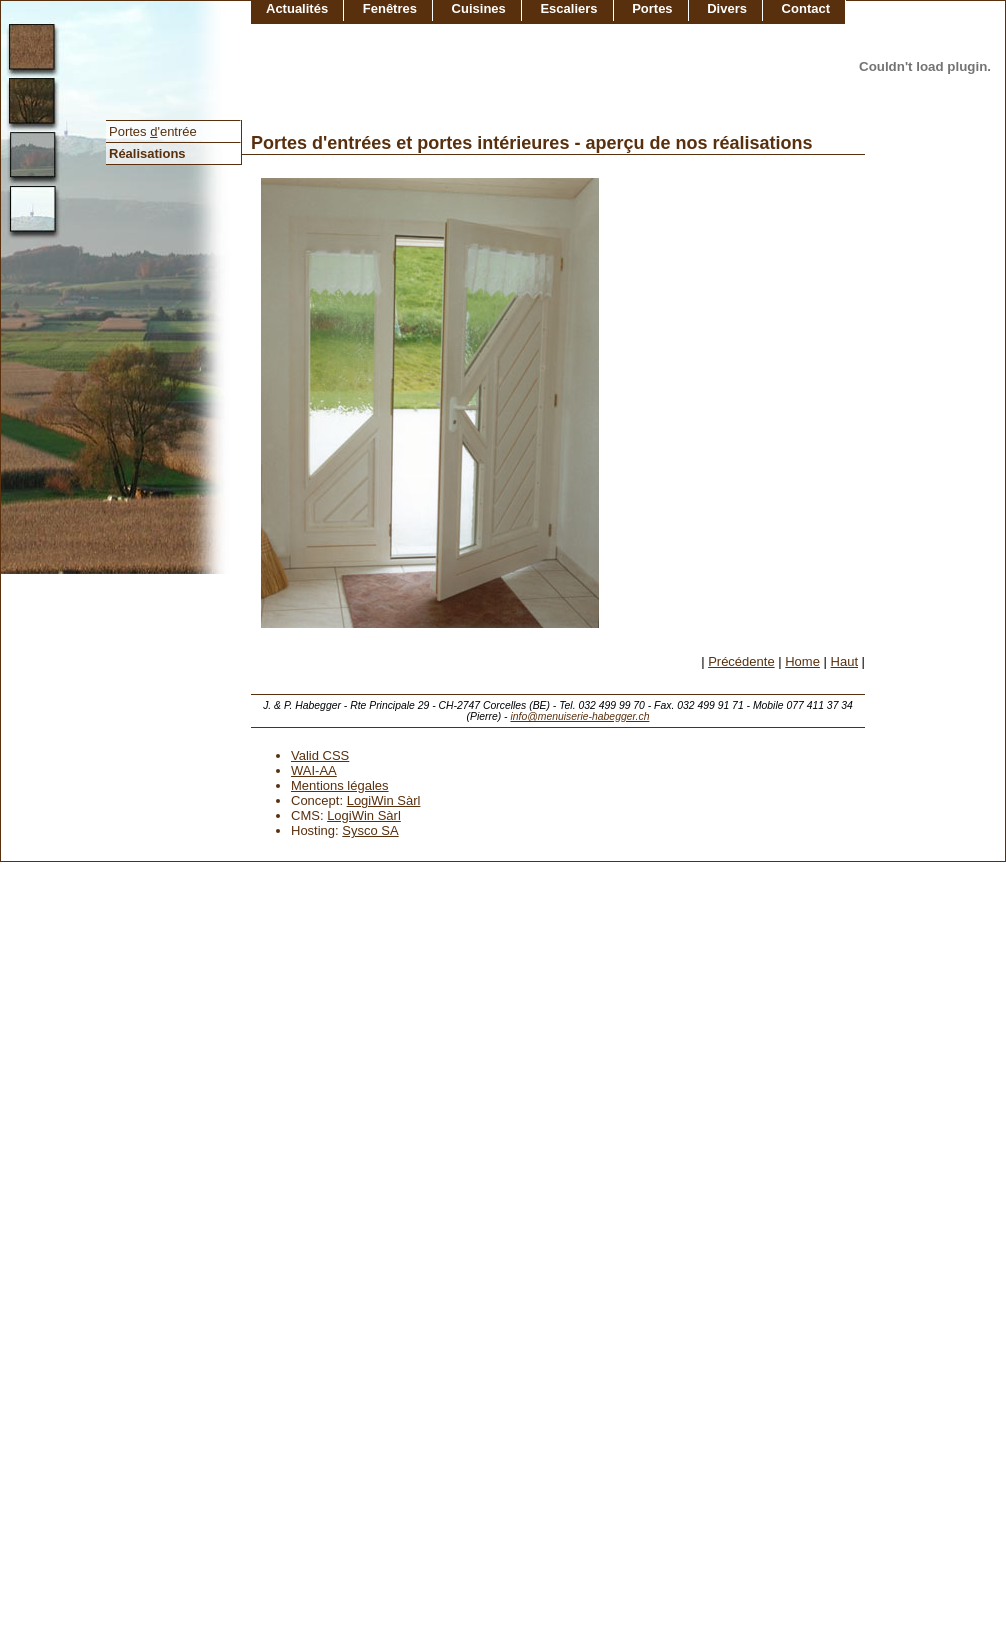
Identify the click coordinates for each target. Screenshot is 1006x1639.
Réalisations (147, 153)
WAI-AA (314, 770)
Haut (844, 661)
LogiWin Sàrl (384, 800)
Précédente (741, 661)
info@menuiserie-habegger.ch (579, 716)
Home (802, 661)
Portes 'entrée (153, 131)
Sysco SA (370, 830)
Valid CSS (320, 755)
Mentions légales (340, 785)
